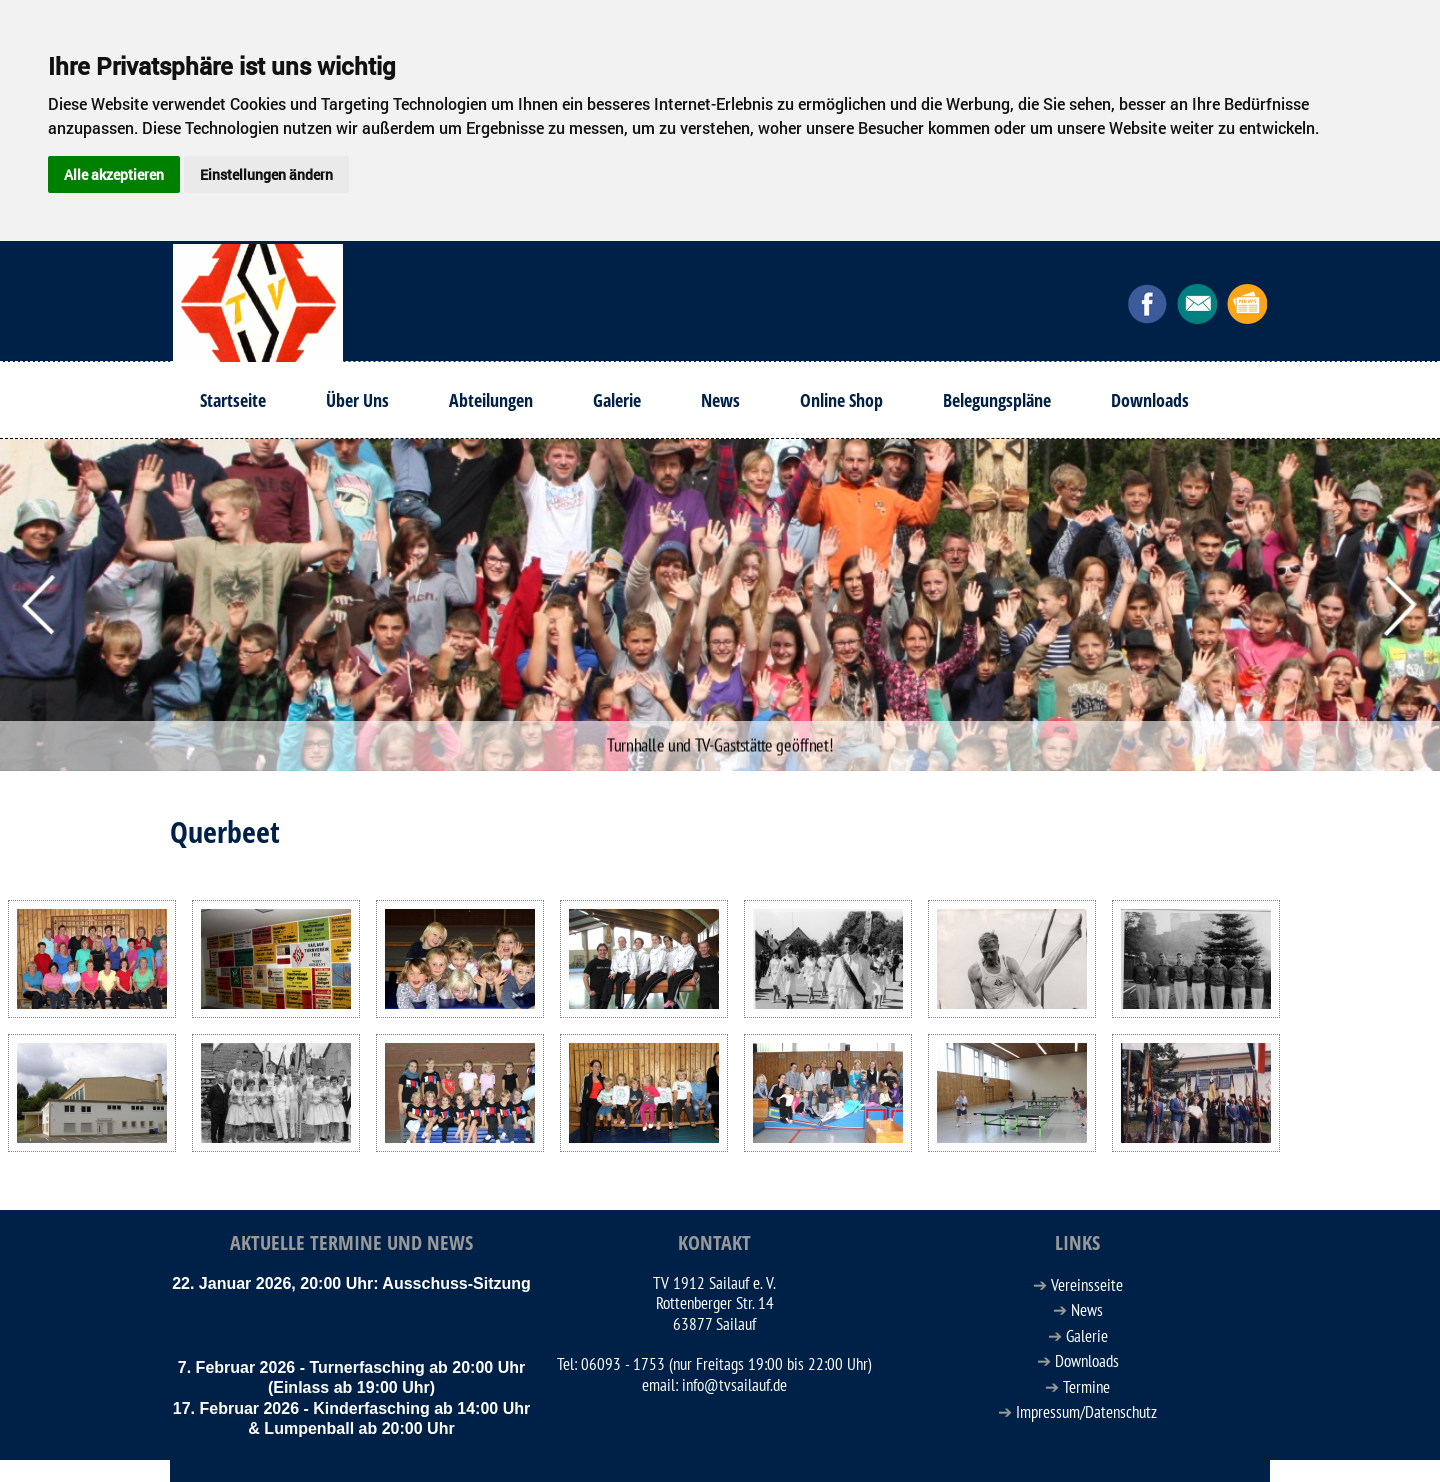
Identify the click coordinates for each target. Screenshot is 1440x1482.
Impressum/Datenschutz (1086, 1413)
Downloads (1150, 400)
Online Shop (841, 400)
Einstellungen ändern (266, 174)
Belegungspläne (997, 400)
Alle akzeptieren (114, 174)
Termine (1086, 1388)
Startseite (233, 400)
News (720, 400)
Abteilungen (491, 400)
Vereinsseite (1087, 1286)
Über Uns (357, 400)
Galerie (617, 400)
